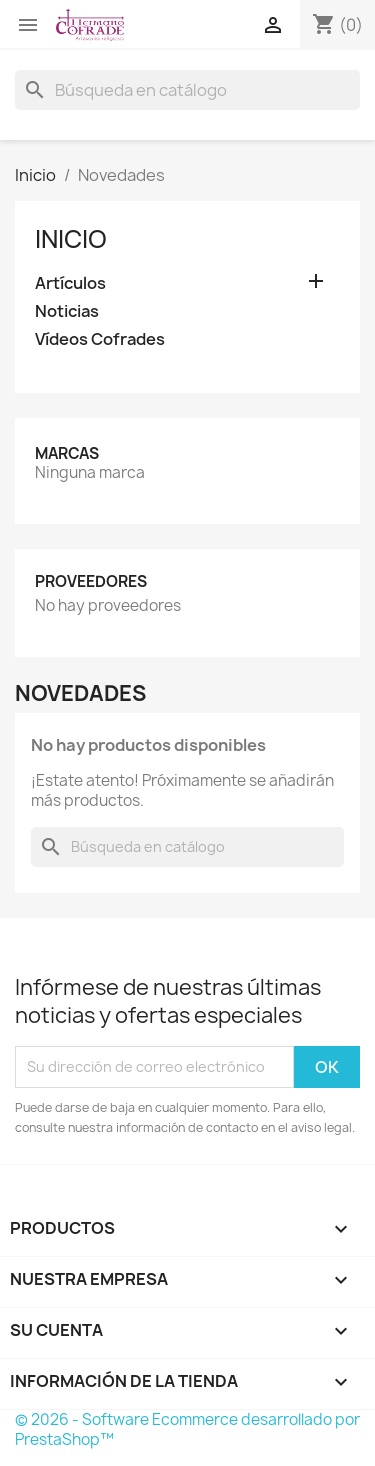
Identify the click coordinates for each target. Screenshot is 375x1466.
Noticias (67, 311)
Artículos (70, 283)
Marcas (67, 453)
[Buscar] (187, 90)
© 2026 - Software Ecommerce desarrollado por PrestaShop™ (187, 1429)
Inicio (71, 239)
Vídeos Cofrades (100, 339)
